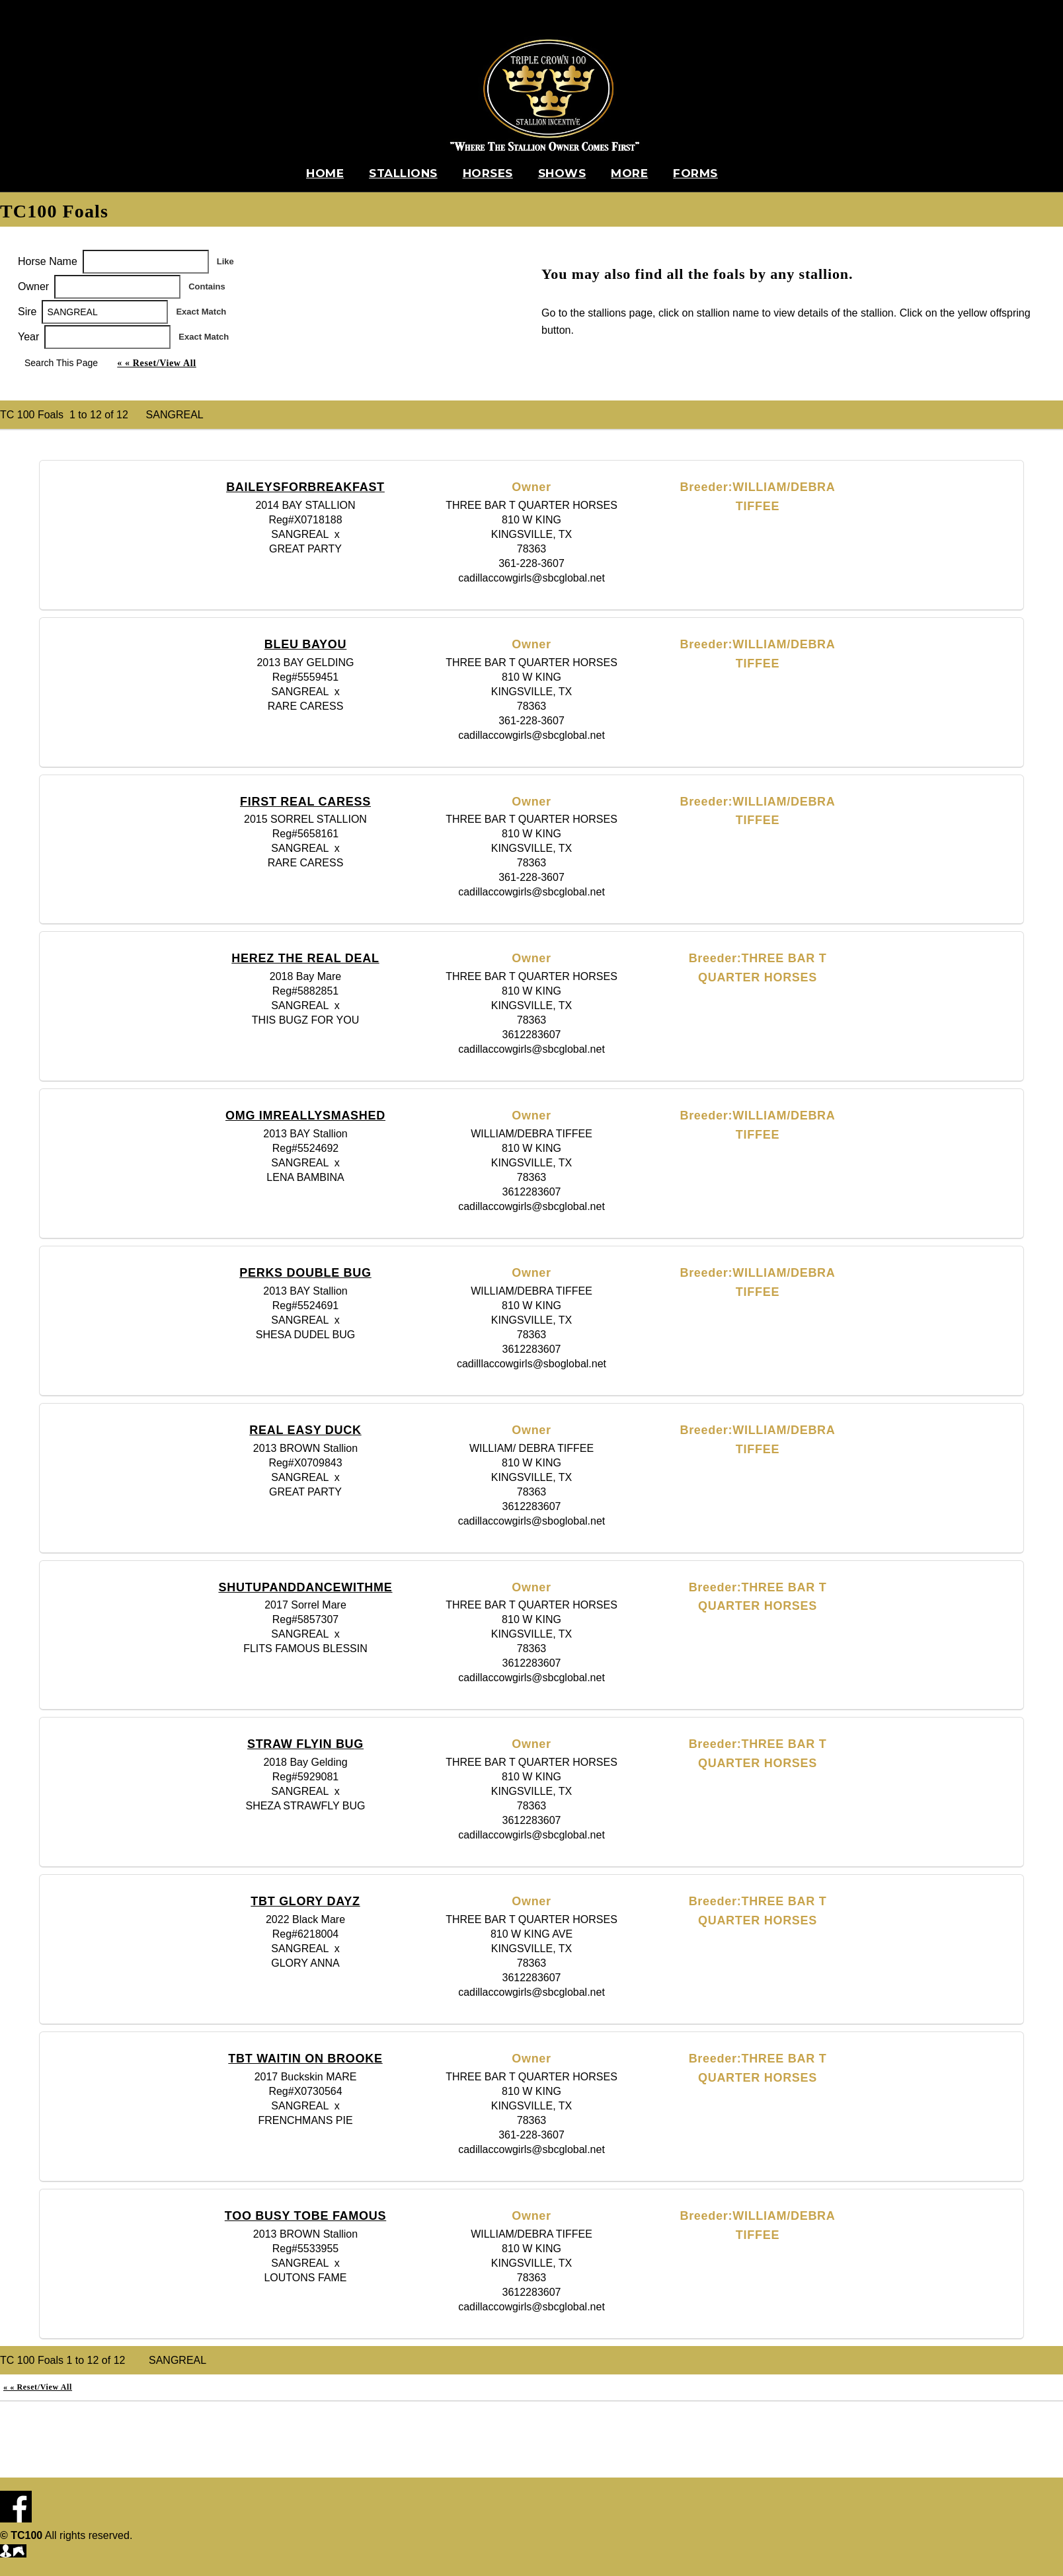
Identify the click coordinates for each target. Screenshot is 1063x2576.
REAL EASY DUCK (305, 1430)
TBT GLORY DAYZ (305, 1901)
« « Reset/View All (156, 363)
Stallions (403, 173)
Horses (488, 173)
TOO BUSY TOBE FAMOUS (305, 2215)
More (629, 173)
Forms (695, 173)
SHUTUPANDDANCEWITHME (305, 1587)
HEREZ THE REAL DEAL (305, 958)
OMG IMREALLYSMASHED (305, 1115)
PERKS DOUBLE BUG (305, 1272)
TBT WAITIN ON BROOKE (305, 2058)
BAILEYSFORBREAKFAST (305, 487)
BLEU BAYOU (305, 644)
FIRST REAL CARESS (305, 801)
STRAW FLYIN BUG (305, 1744)
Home (325, 173)
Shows (562, 173)
